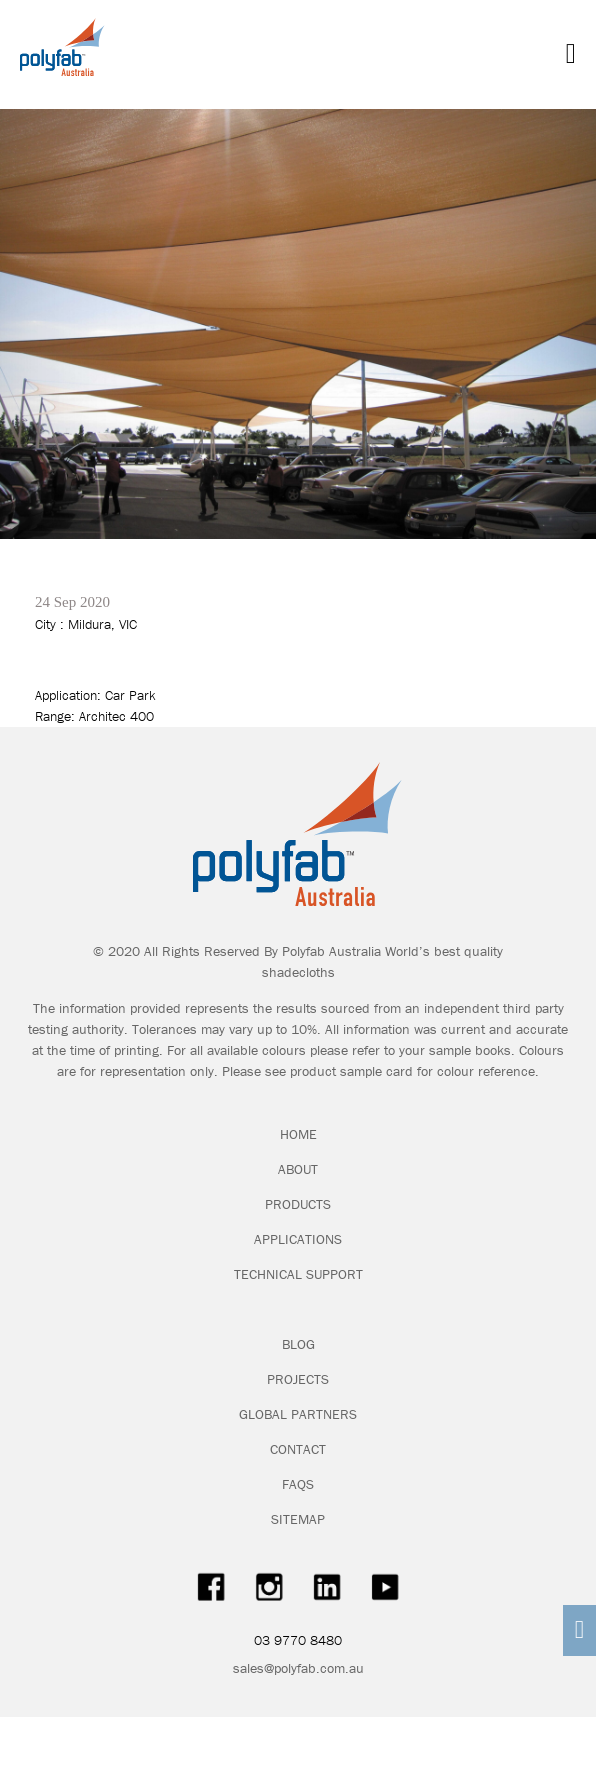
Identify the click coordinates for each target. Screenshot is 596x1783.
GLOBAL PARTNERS (298, 1414)
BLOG (298, 1344)
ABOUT (298, 1169)
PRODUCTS (298, 1204)
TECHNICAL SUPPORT (298, 1274)
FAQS (298, 1484)
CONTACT (298, 1449)
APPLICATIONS (298, 1239)
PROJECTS (298, 1379)
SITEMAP (298, 1519)
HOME (298, 1134)
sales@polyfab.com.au (298, 1668)
